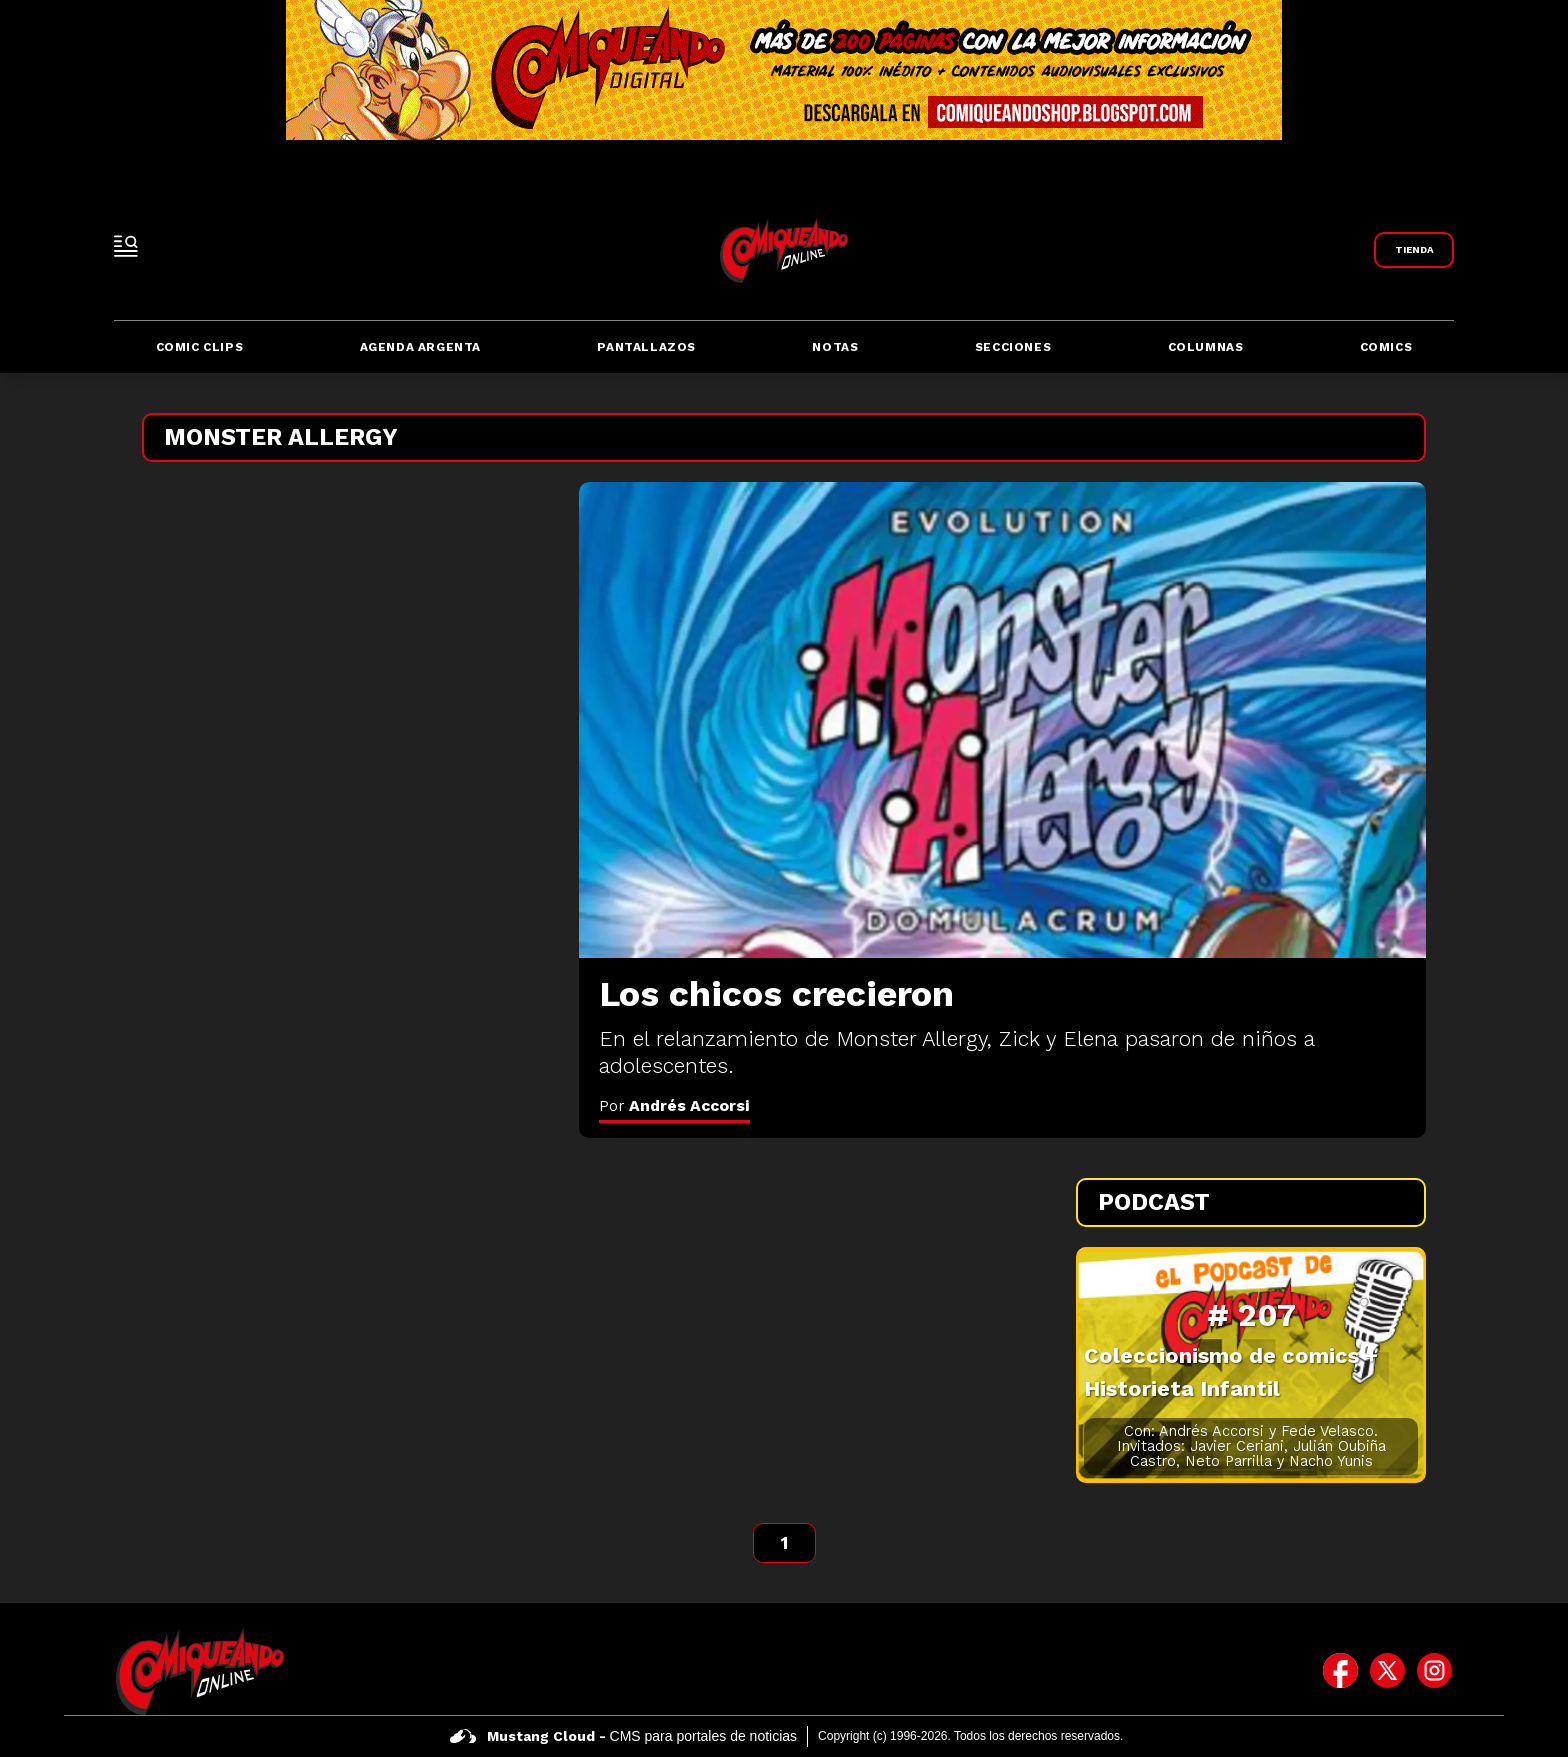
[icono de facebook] (1340, 1671)
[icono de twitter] (1387, 1671)
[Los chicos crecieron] (1002, 720)
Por (674, 1105)
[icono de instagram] (1434, 1671)
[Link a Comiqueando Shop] (1414, 250)
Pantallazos (646, 347)
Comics (1386, 347)
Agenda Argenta (420, 347)
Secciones (1013, 347)
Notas (835, 347)
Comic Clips (200, 347)
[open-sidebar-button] (126, 246)
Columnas (1206, 347)
